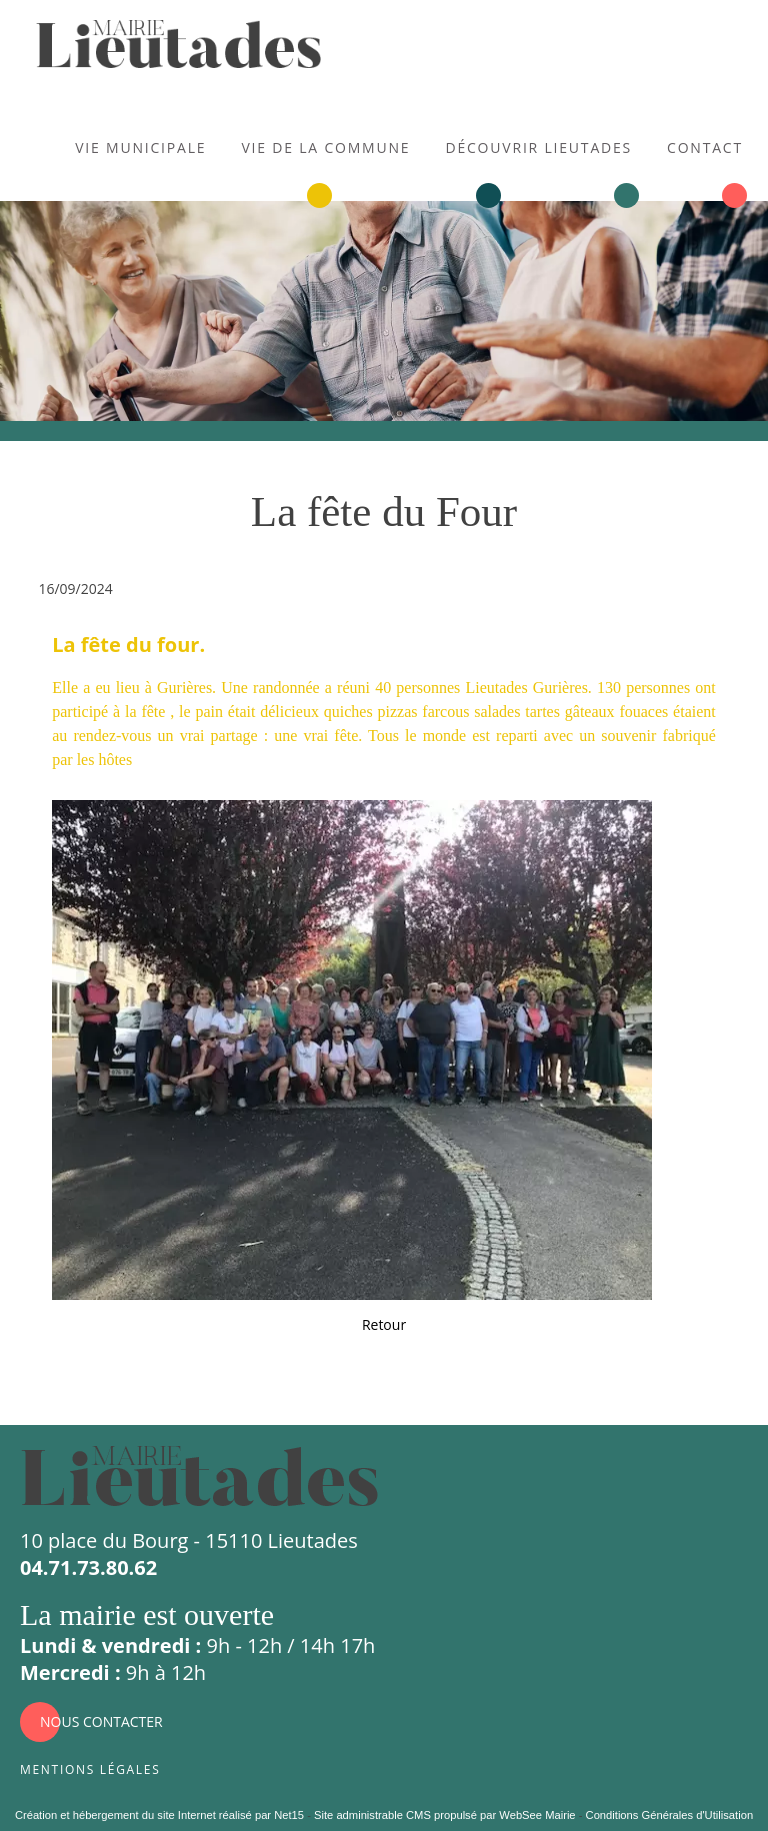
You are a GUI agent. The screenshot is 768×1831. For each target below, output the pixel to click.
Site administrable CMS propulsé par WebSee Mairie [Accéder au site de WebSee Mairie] (445, 1815)
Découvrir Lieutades (538, 145)
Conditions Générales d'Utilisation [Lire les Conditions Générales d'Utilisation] (670, 1815)
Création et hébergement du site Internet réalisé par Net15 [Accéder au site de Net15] (159, 1815)
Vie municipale (140, 145)
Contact (705, 145)
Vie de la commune (325, 145)
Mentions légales (90, 1767)
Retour (384, 1324)
